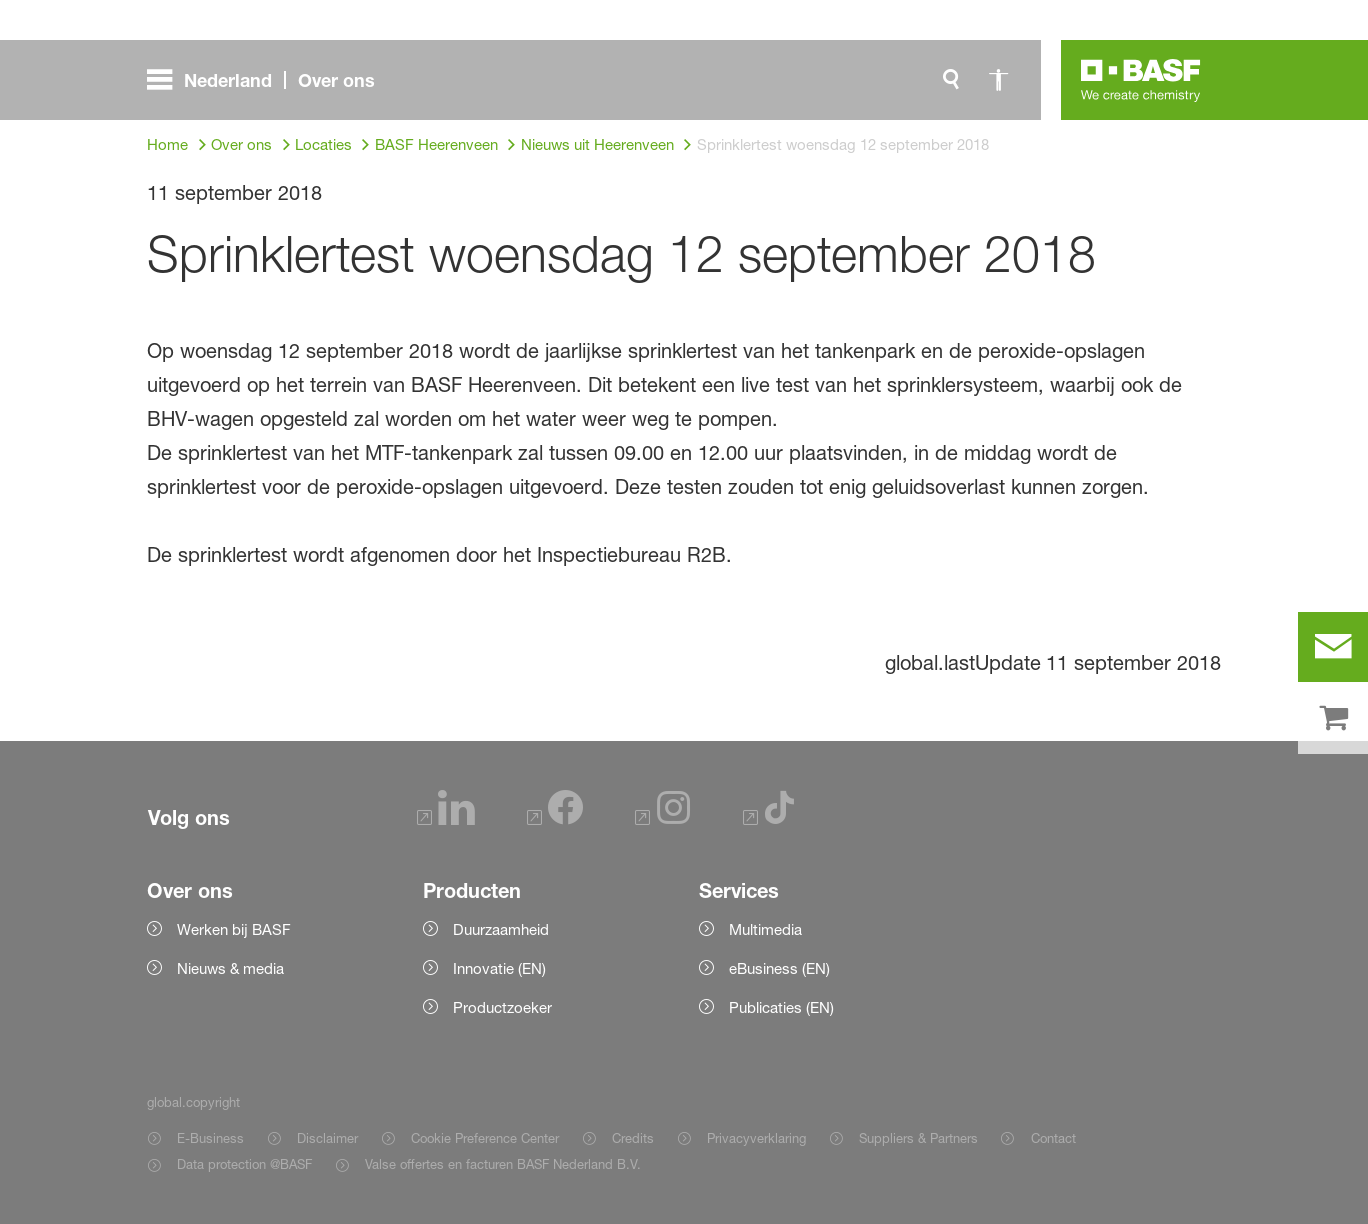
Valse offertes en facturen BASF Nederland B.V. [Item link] (505, 1164)
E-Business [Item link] (210, 1138)
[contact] (1333, 647)
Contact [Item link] (1053, 1138)
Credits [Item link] (633, 1138)
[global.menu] (269, 80)
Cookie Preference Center (485, 1138)
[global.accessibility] (999, 80)
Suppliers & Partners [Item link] (918, 1138)
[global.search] (951, 80)
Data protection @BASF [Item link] (244, 1164)
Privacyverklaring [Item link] (756, 1138)
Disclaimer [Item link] (327, 1138)
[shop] (1333, 719)
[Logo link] (1141, 80)
